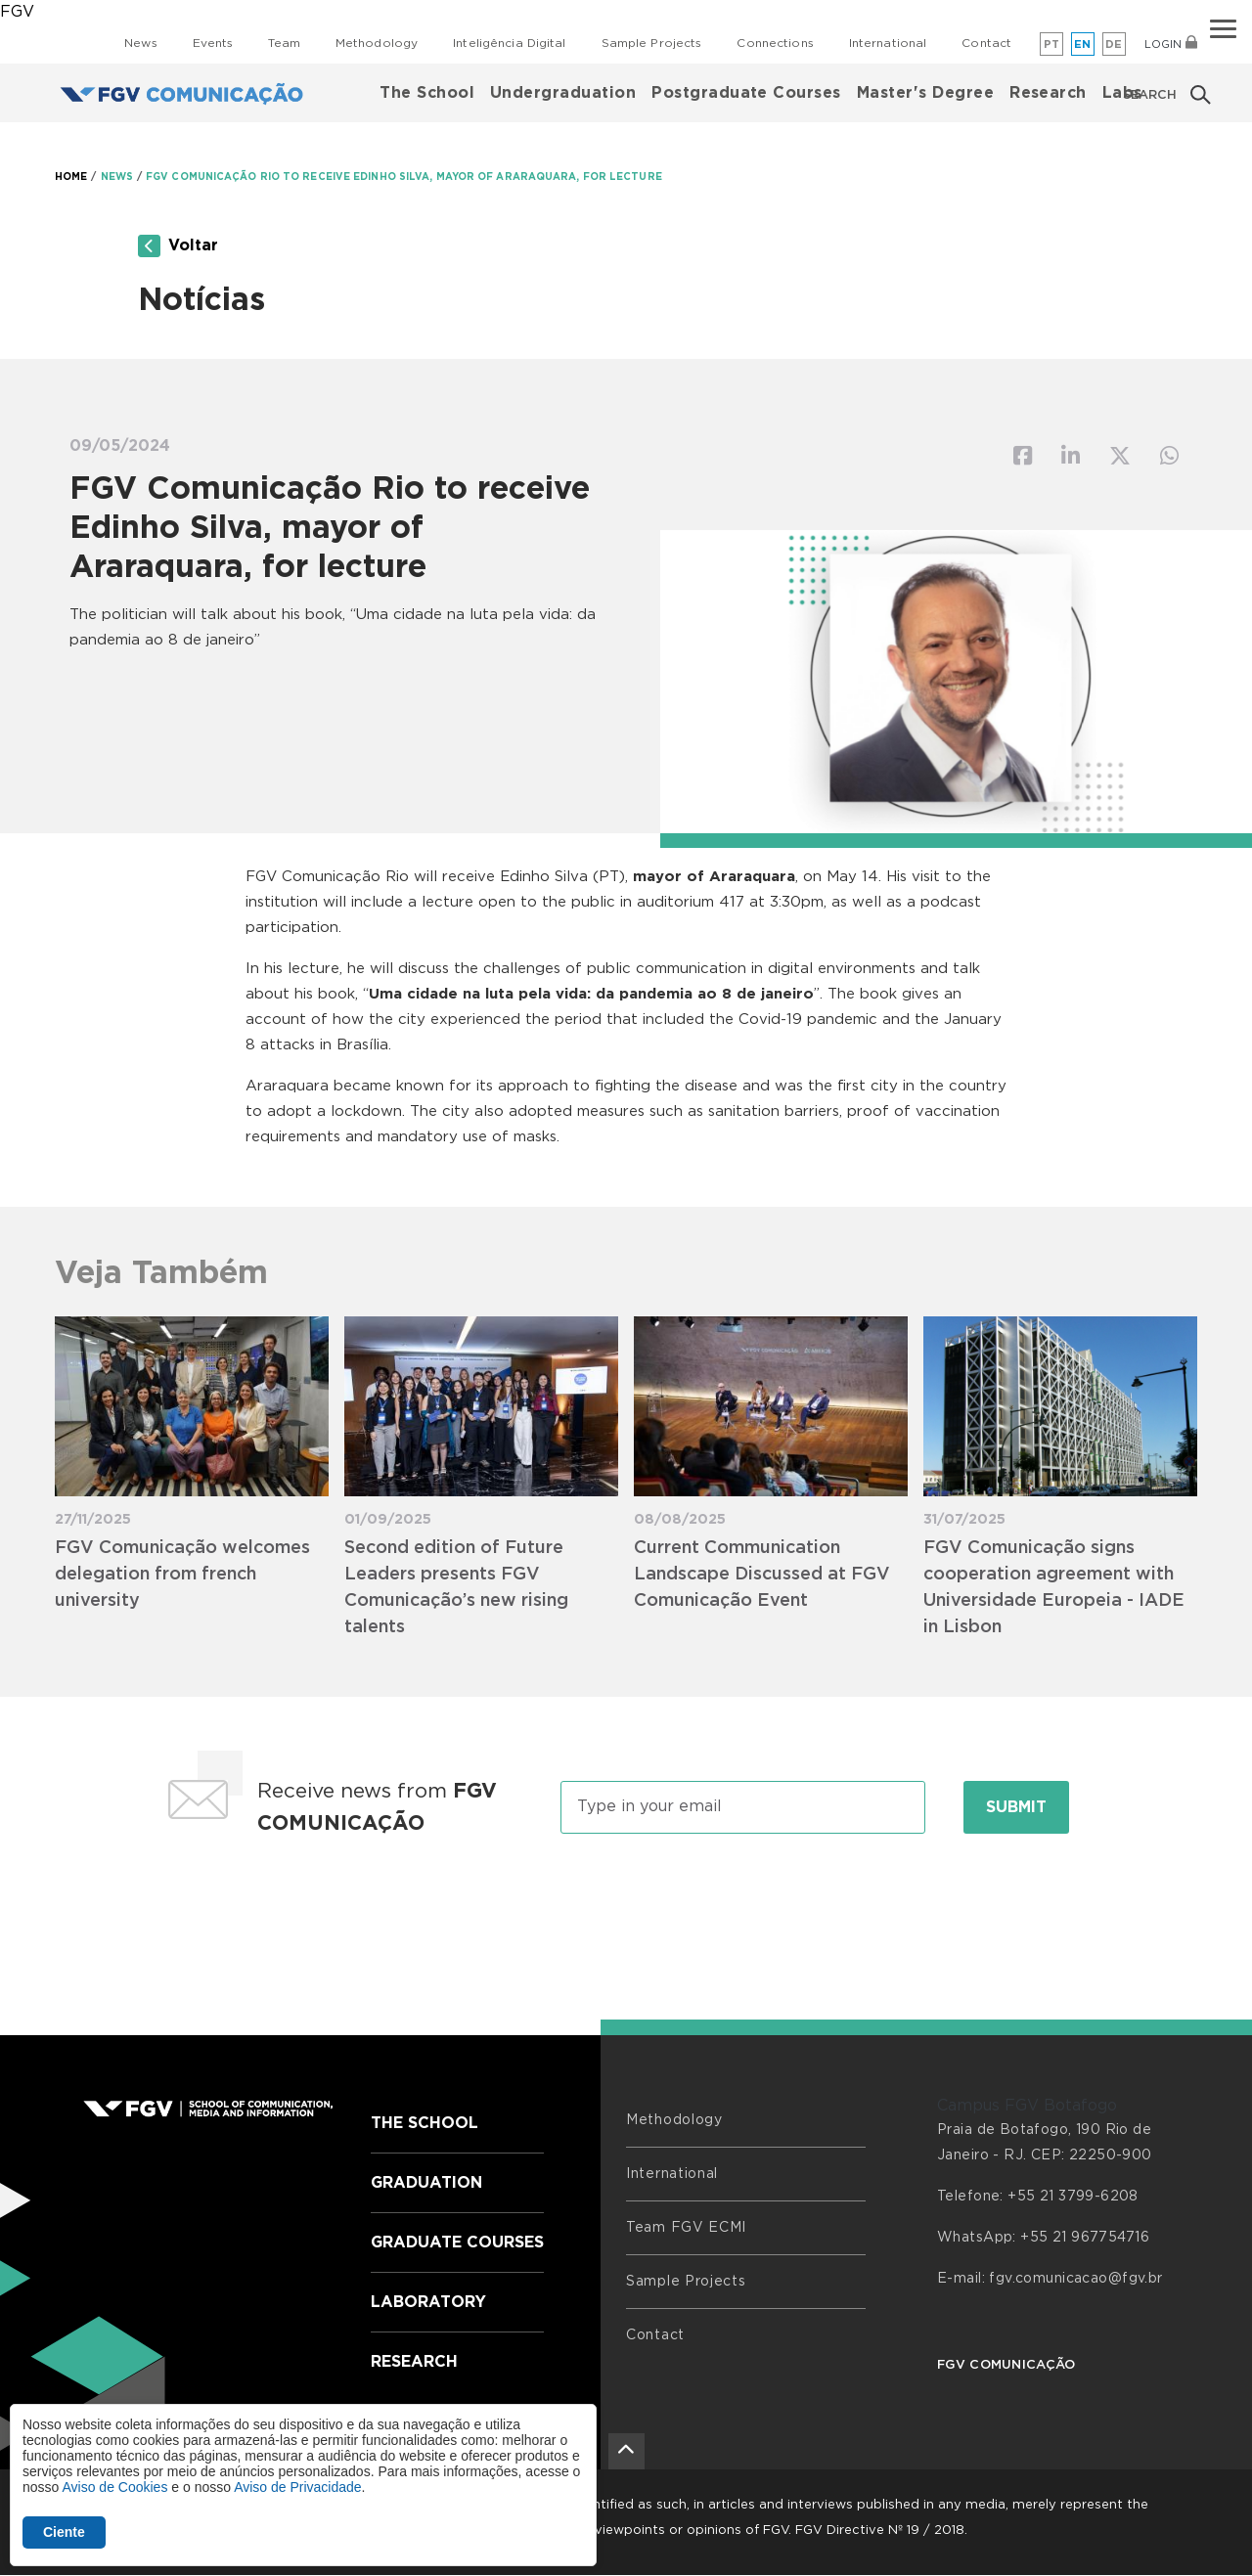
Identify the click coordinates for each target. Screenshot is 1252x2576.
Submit (1016, 1807)
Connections (775, 43)
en (1083, 44)
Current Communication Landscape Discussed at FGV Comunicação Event (762, 1574)
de (1114, 44)
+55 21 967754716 (1084, 2237)
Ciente (64, 2532)
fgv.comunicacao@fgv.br (1075, 2279)
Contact (986, 43)
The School (427, 93)
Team (283, 43)
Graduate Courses (457, 2242)
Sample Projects (652, 43)
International (888, 43)
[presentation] (626, 1909)
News (140, 43)
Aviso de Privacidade (297, 2487)
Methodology (376, 43)
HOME (71, 177)
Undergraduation (563, 93)
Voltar (178, 246)
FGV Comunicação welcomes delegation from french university (182, 1574)
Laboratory (428, 2302)
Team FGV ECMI (686, 2228)
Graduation (426, 2183)
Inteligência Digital (509, 43)
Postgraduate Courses (746, 93)
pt (1052, 44)
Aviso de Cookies (114, 2487)
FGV (17, 12)
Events (213, 43)
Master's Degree (925, 93)
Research (1048, 93)
